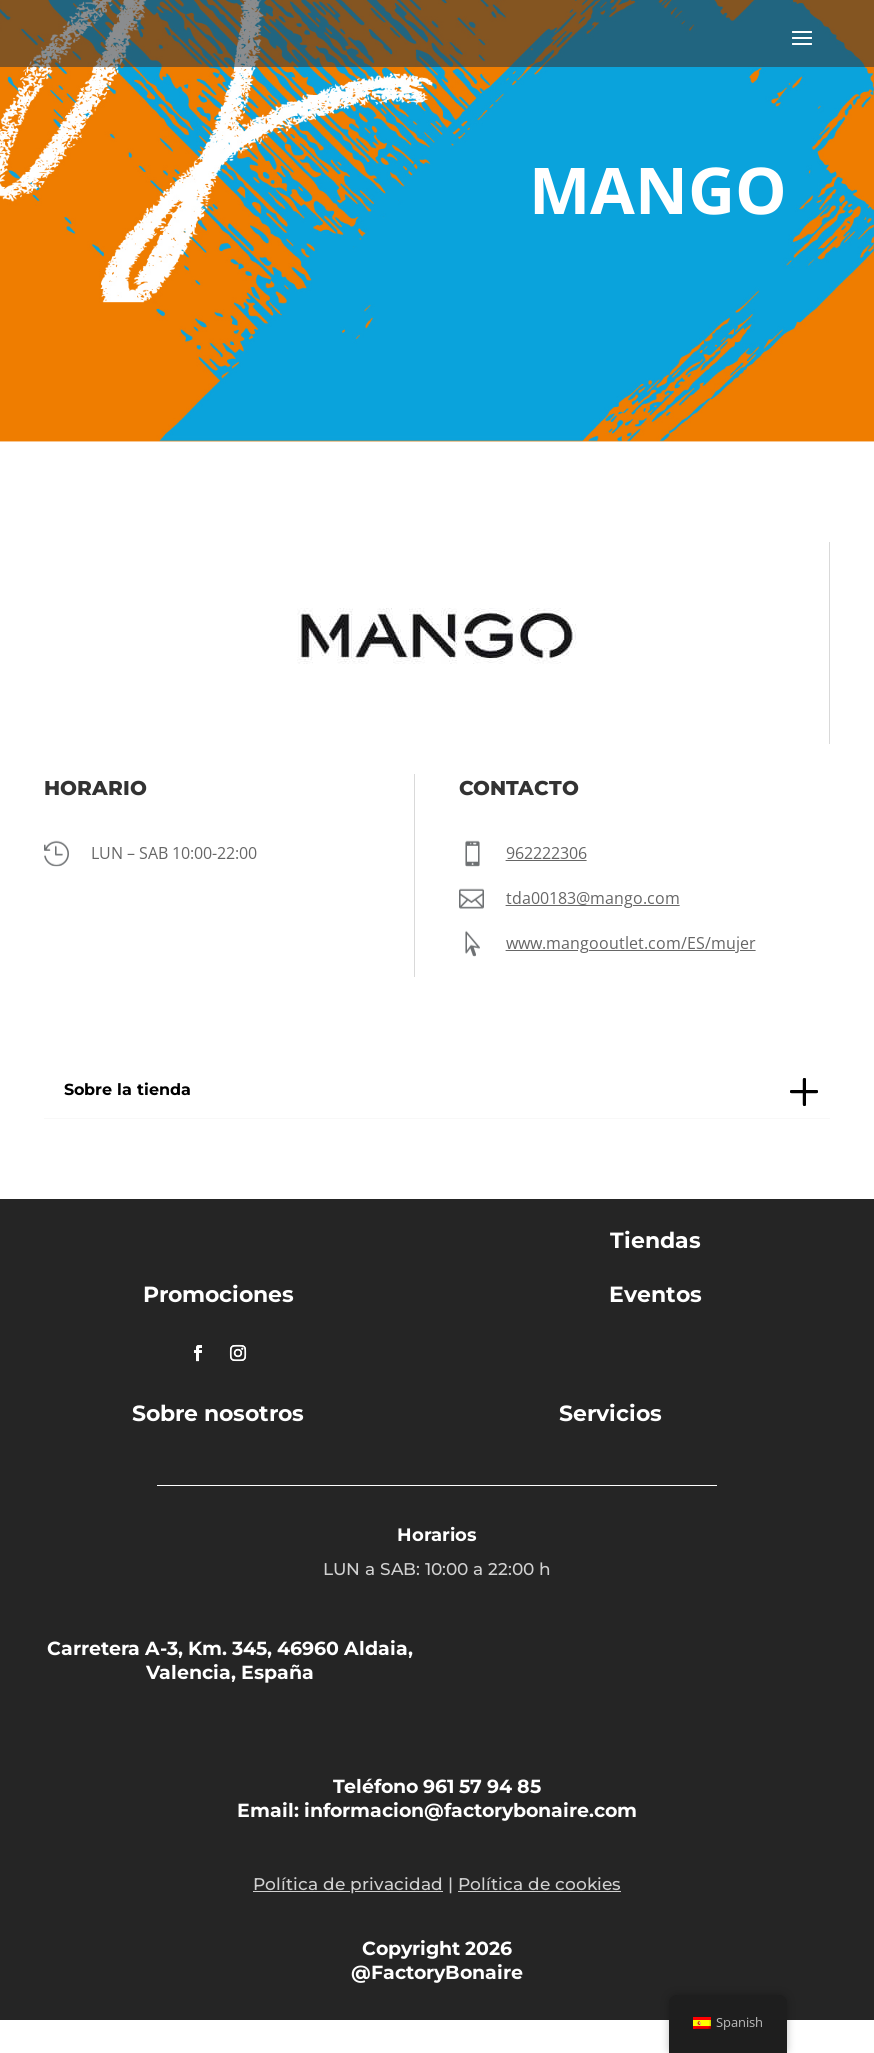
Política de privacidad (348, 1917)
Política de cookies (539, 1917)
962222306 (546, 853)
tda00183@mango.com (593, 898)
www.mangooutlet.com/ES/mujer (631, 943)
